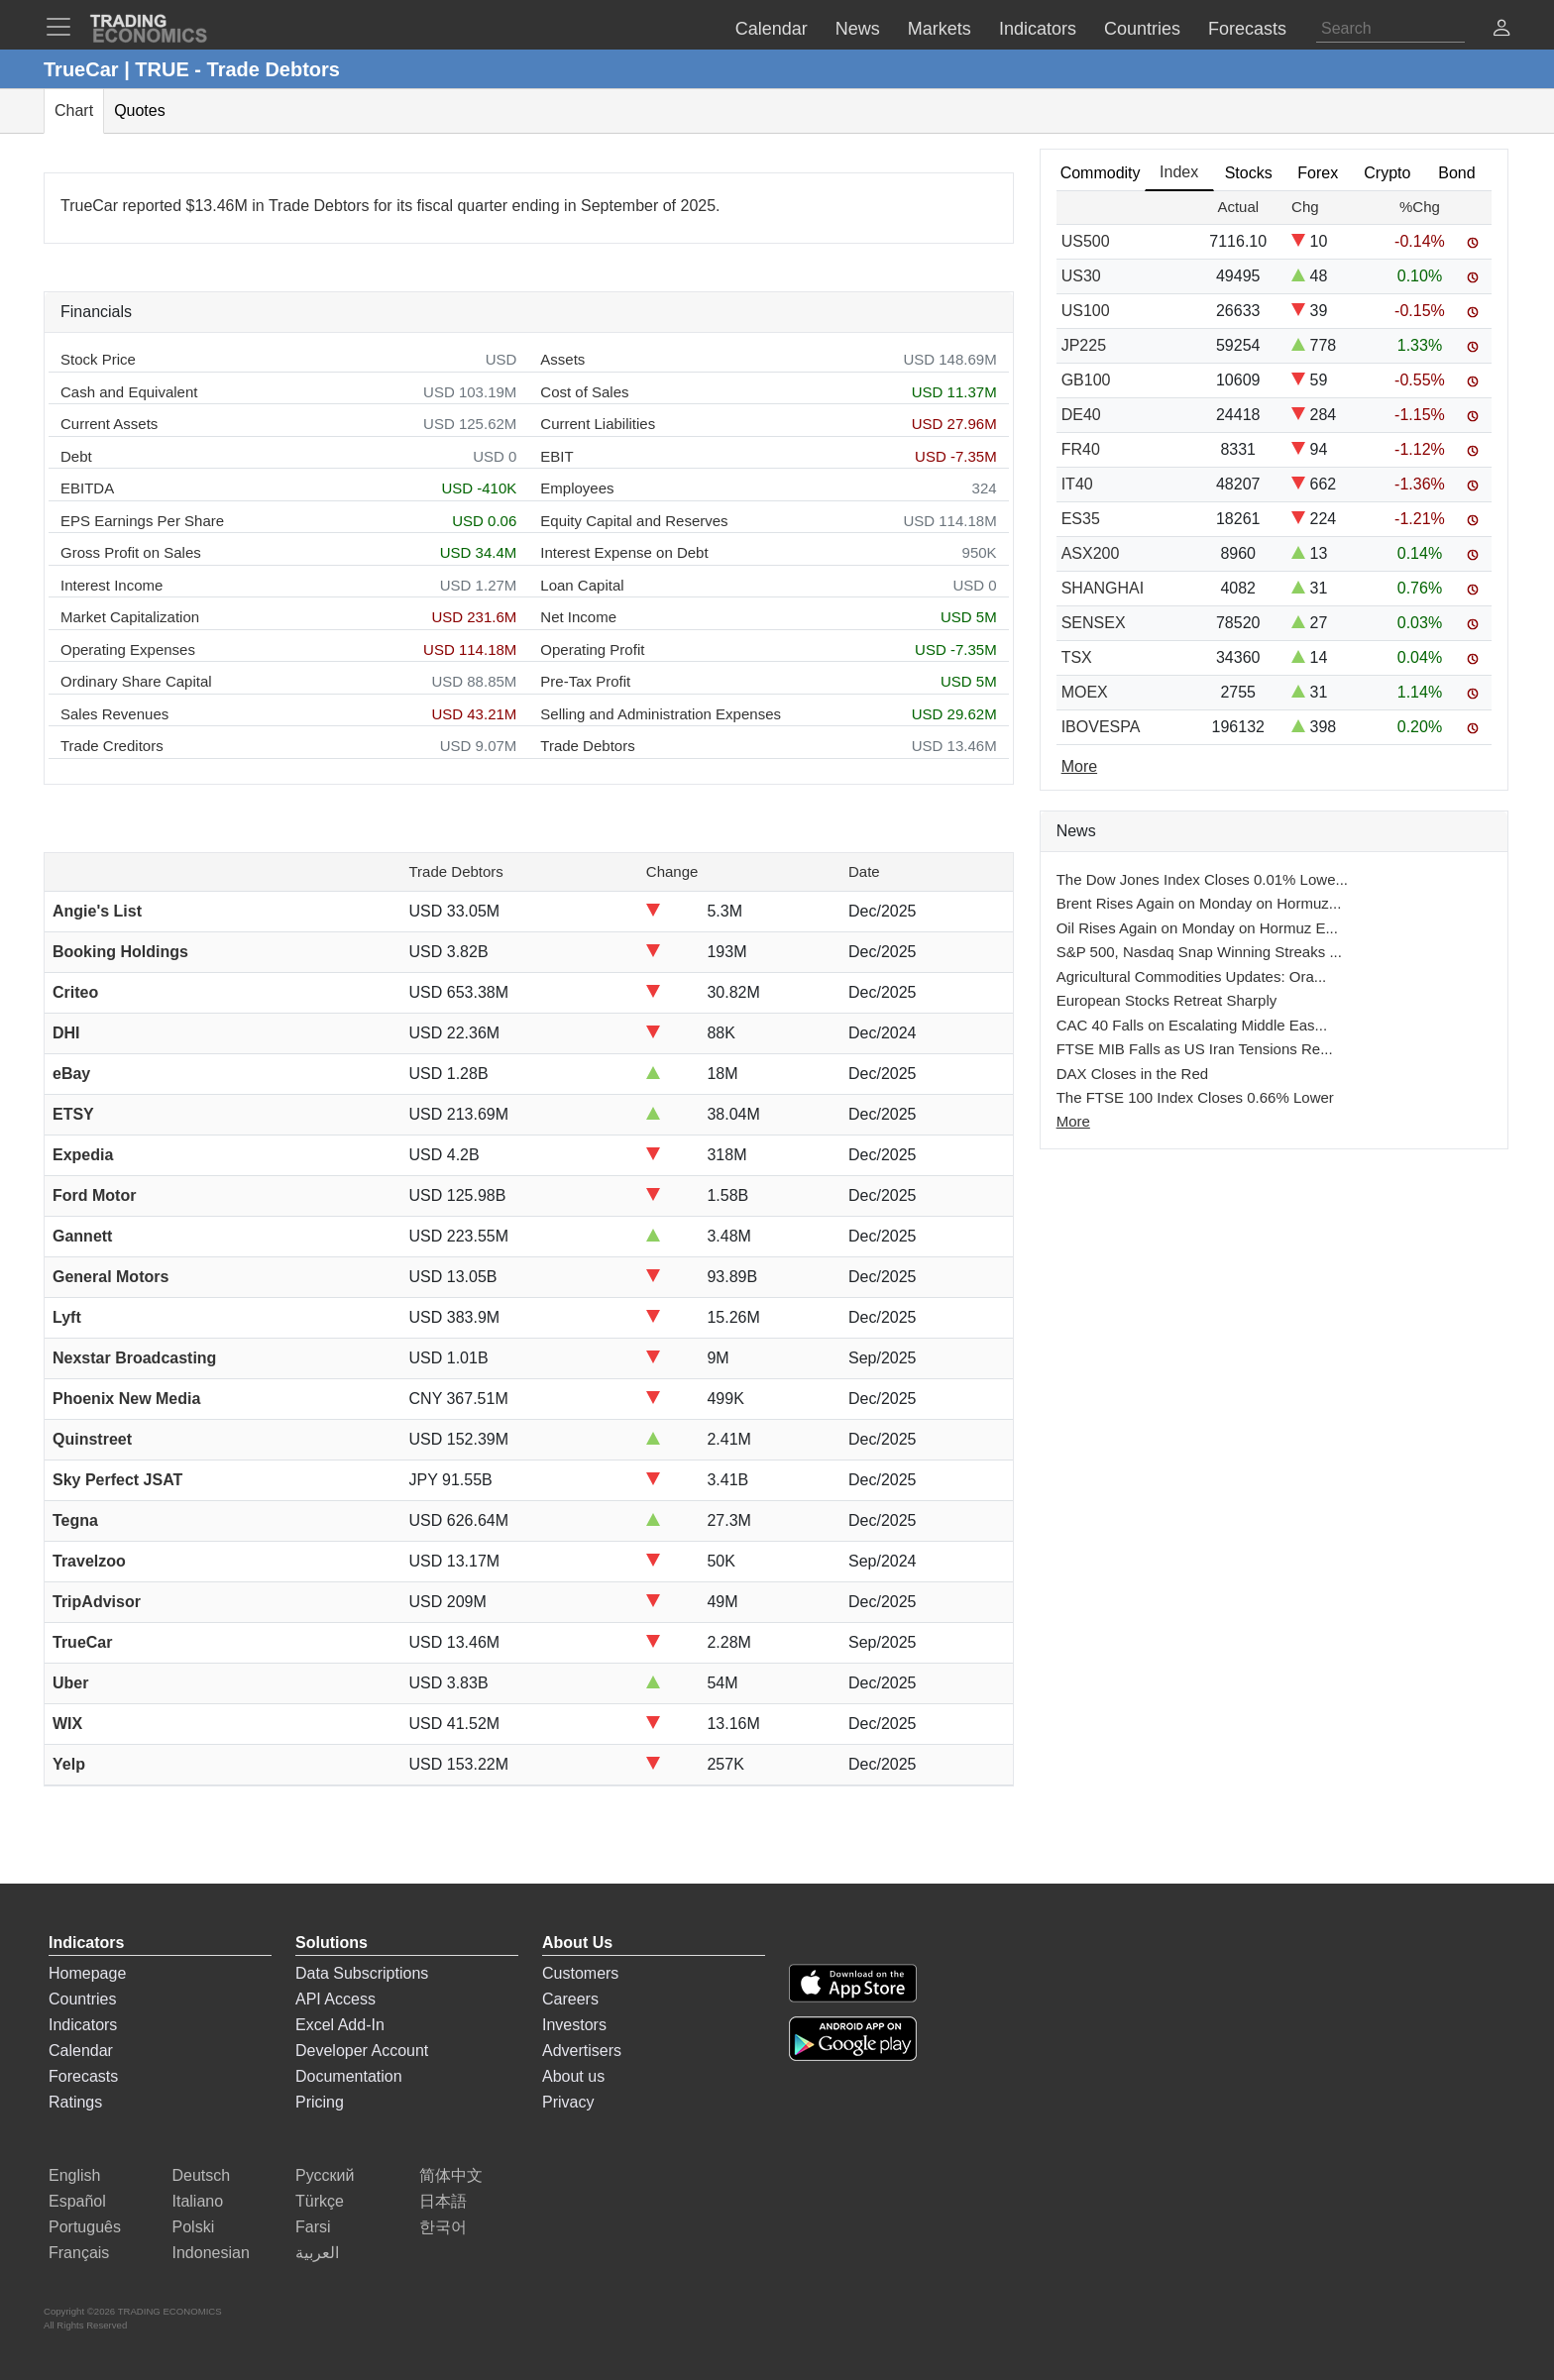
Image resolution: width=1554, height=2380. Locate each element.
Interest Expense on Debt (624, 552)
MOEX (1084, 692)
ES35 (1080, 518)
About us (573, 2076)
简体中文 (451, 2175)
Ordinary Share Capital (136, 681)
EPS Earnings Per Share (142, 520)
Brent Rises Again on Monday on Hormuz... (1199, 903)
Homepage (87, 1973)
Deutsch (201, 2175)
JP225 (1083, 345)
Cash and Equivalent (128, 391)
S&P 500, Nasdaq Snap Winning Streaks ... (1199, 951)
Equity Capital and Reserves (633, 520)
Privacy (568, 2102)
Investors (574, 2024)
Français (79, 2252)
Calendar (81, 2050)
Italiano (198, 2201)
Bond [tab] (1456, 172)
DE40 (1081, 414)
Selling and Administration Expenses (660, 713)
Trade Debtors (587, 745)
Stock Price (98, 359)
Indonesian (211, 2252)
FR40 (1080, 449)
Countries (82, 1999)
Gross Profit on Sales (130, 552)
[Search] (1390, 29)
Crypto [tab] (1387, 172)
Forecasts (83, 2076)
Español (77, 2201)
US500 (1085, 241)
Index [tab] (1179, 171)
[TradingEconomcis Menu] (64, 27)
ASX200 (1090, 553)
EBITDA (87, 488)
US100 (1085, 310)
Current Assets (109, 423)
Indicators (83, 2024)
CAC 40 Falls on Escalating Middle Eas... (1191, 1025)
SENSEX (1093, 622)
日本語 (443, 2201)
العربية (317, 2252)
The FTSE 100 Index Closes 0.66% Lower (1195, 1097)
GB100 (1086, 380)
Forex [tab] (1317, 172)
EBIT (556, 456)
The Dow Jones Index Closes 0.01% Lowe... (1202, 879)
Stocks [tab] (1249, 172)
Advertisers (581, 2050)
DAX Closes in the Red (1132, 1073)
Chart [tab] (74, 110)
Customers (580, 1973)
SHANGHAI (1103, 588)
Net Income (578, 616)
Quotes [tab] (140, 110)
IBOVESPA (1101, 726)
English (74, 2175)
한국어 (443, 2226)
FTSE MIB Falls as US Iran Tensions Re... (1194, 1048)
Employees (576, 488)
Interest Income (111, 585)
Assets (562, 359)
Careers (570, 1999)
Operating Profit (592, 649)
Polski (193, 2226)
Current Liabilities (597, 423)
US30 (1081, 276)
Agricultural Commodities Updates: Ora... (1191, 976)
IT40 (1077, 484)
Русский (324, 2175)
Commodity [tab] (1100, 172)
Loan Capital (581, 585)
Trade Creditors (112, 745)
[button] (1501, 30)
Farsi (313, 2226)
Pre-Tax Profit (585, 681)
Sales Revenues (114, 713)
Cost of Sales (584, 391)
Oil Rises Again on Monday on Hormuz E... (1197, 928)
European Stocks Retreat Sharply (1166, 1000)
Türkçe (319, 2201)
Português (85, 2226)
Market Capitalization (129, 616)
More (1073, 1121)
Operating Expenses (127, 649)
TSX (1076, 657)
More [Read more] (1079, 766)
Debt (76, 456)
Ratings (75, 2102)
